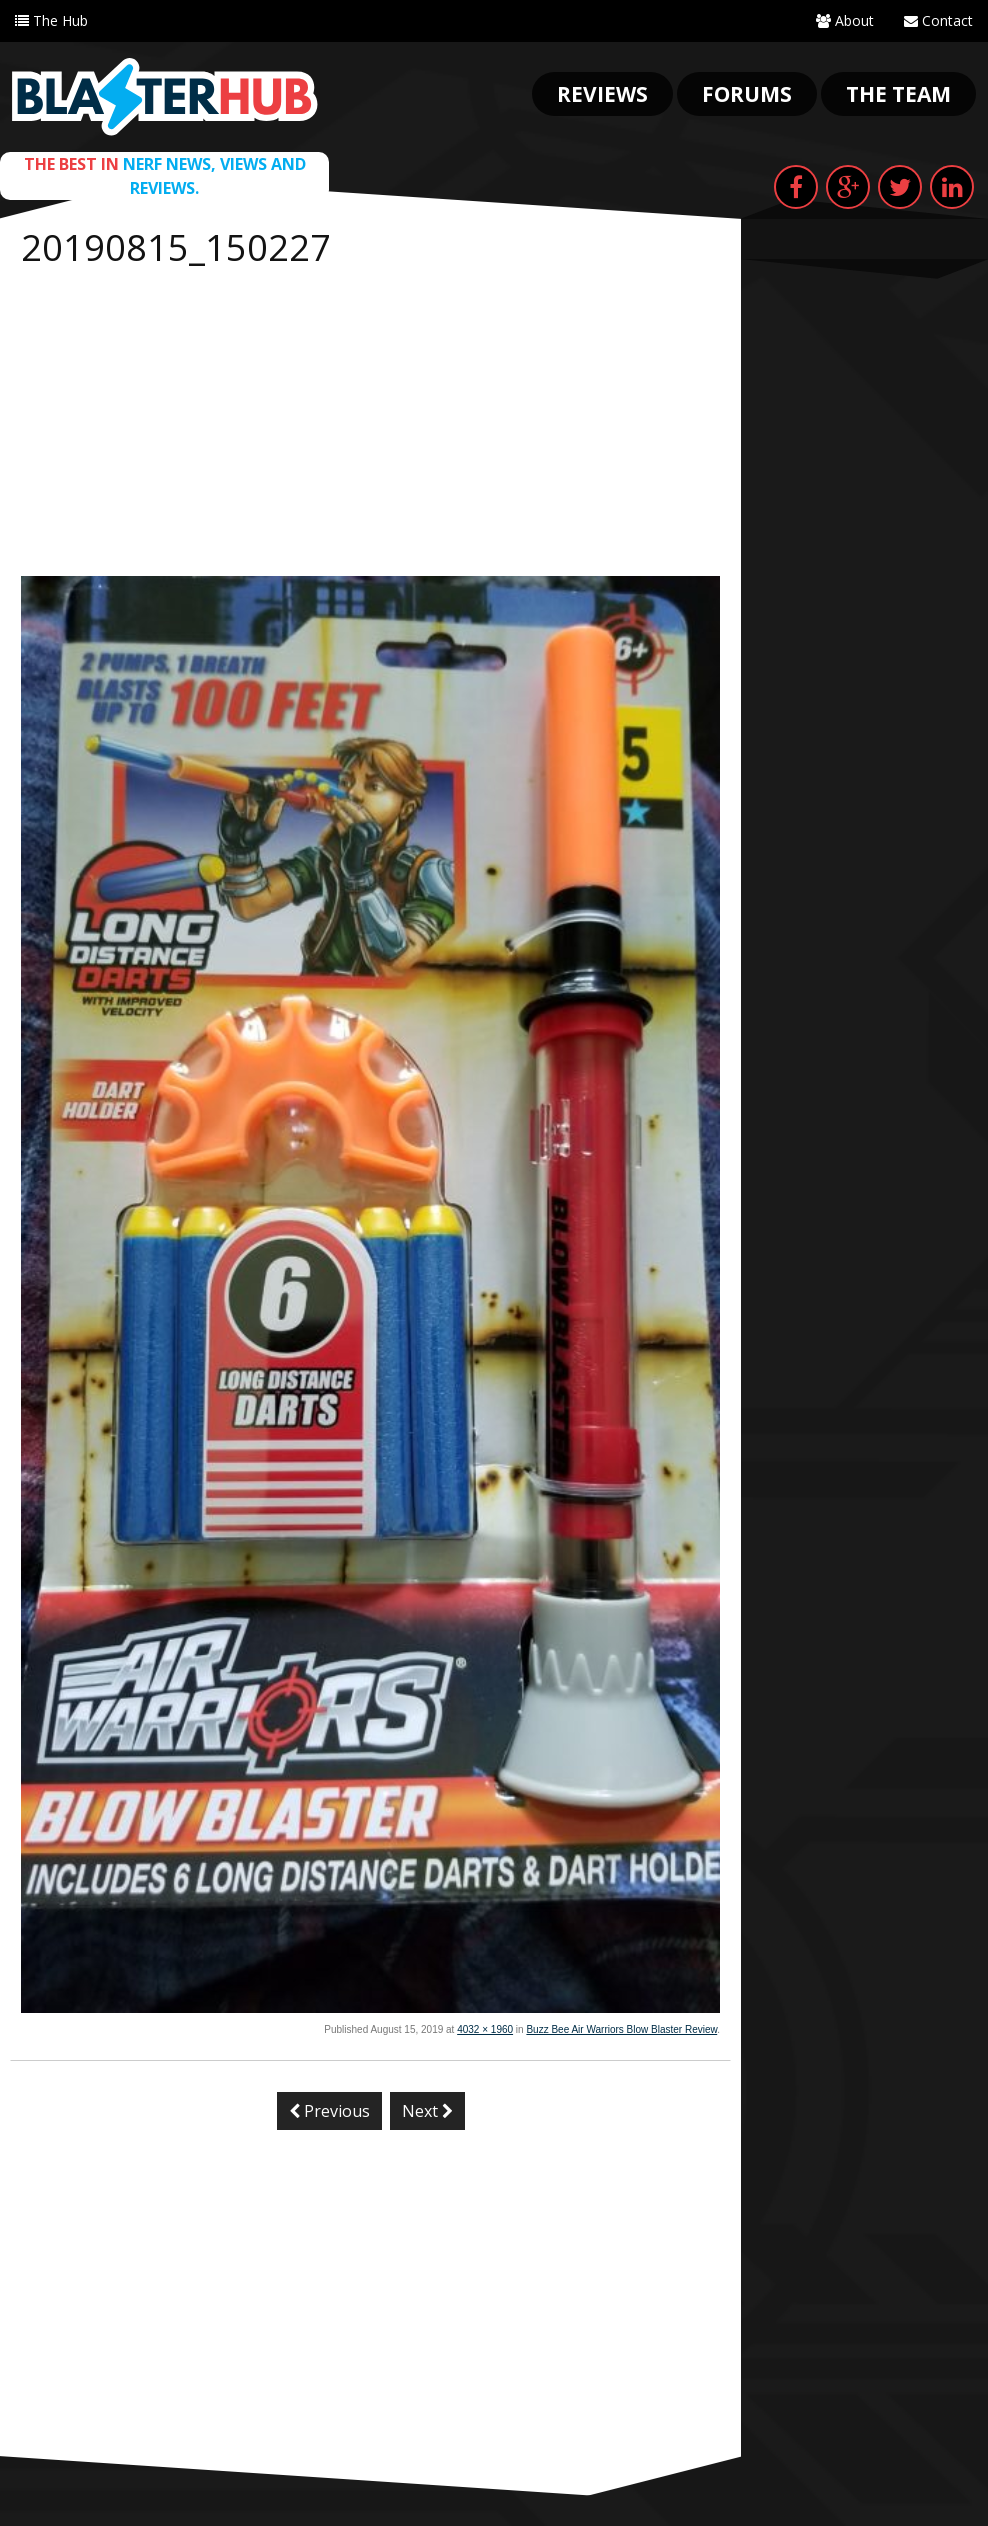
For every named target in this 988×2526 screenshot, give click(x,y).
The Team (898, 94)
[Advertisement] (370, 426)
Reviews (602, 94)
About (845, 20)
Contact (938, 20)
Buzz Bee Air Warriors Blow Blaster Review (621, 2029)
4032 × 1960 (485, 2029)
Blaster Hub (164, 97)
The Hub (51, 20)
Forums (747, 94)
